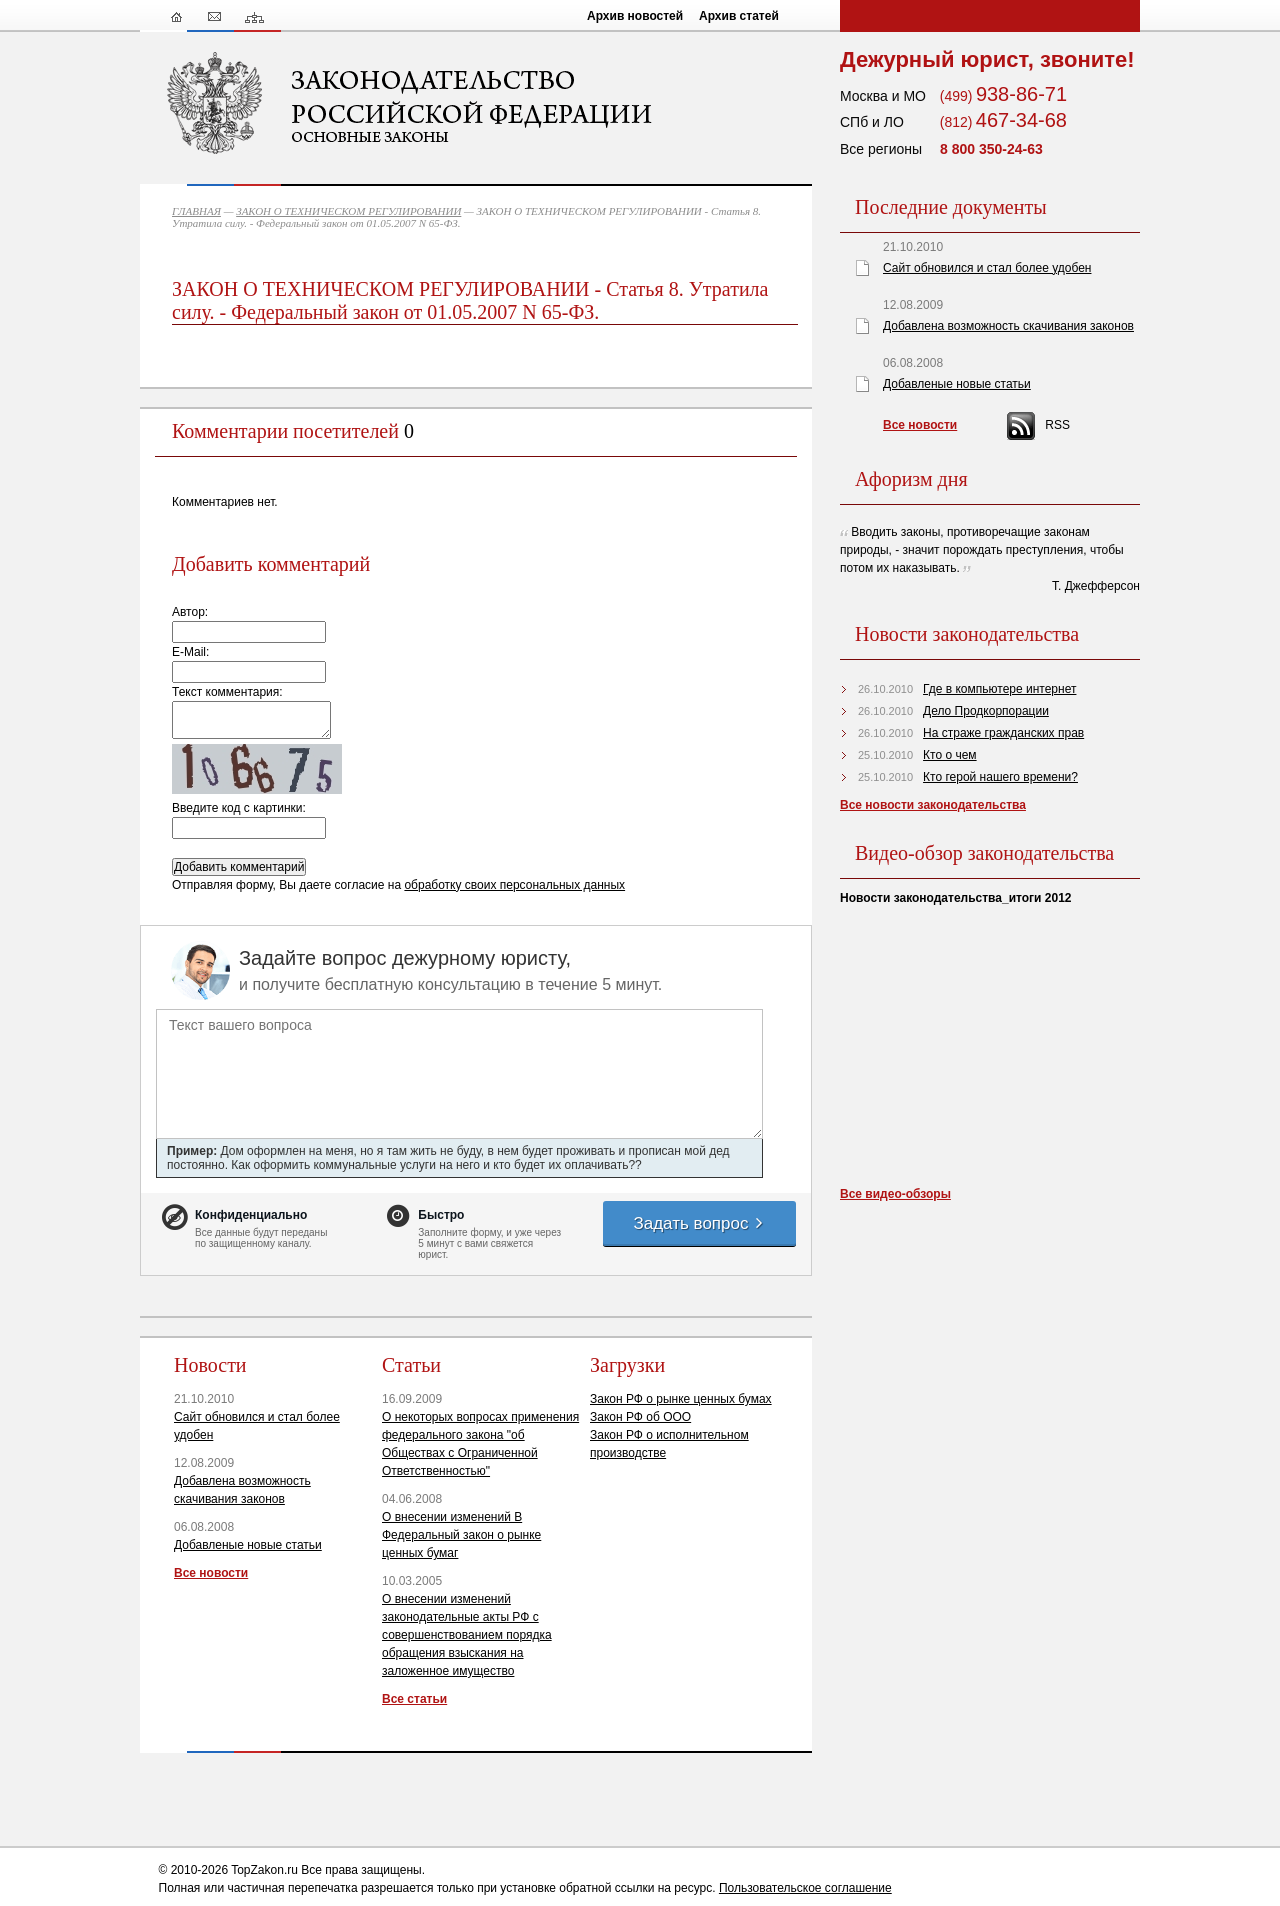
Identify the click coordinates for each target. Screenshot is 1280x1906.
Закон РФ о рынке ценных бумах (681, 1399)
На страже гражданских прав (1003, 733)
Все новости (211, 1573)
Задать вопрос (699, 1223)
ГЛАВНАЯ (196, 211)
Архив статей (739, 16)
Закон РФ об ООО (640, 1417)
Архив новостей (635, 16)
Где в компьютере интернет (999, 689)
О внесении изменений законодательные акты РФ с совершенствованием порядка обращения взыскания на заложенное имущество (467, 1635)
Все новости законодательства (933, 805)
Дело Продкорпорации (986, 711)
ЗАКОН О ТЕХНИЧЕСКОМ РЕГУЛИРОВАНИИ (348, 211)
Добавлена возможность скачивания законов (1008, 326)
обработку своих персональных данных (514, 885)
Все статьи (414, 1699)
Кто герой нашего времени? (1000, 777)
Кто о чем (950, 755)
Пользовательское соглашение (805, 1888)
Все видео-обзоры (895, 1194)
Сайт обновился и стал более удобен (987, 268)
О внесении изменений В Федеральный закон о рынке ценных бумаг (461, 1535)
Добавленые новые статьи (248, 1545)
